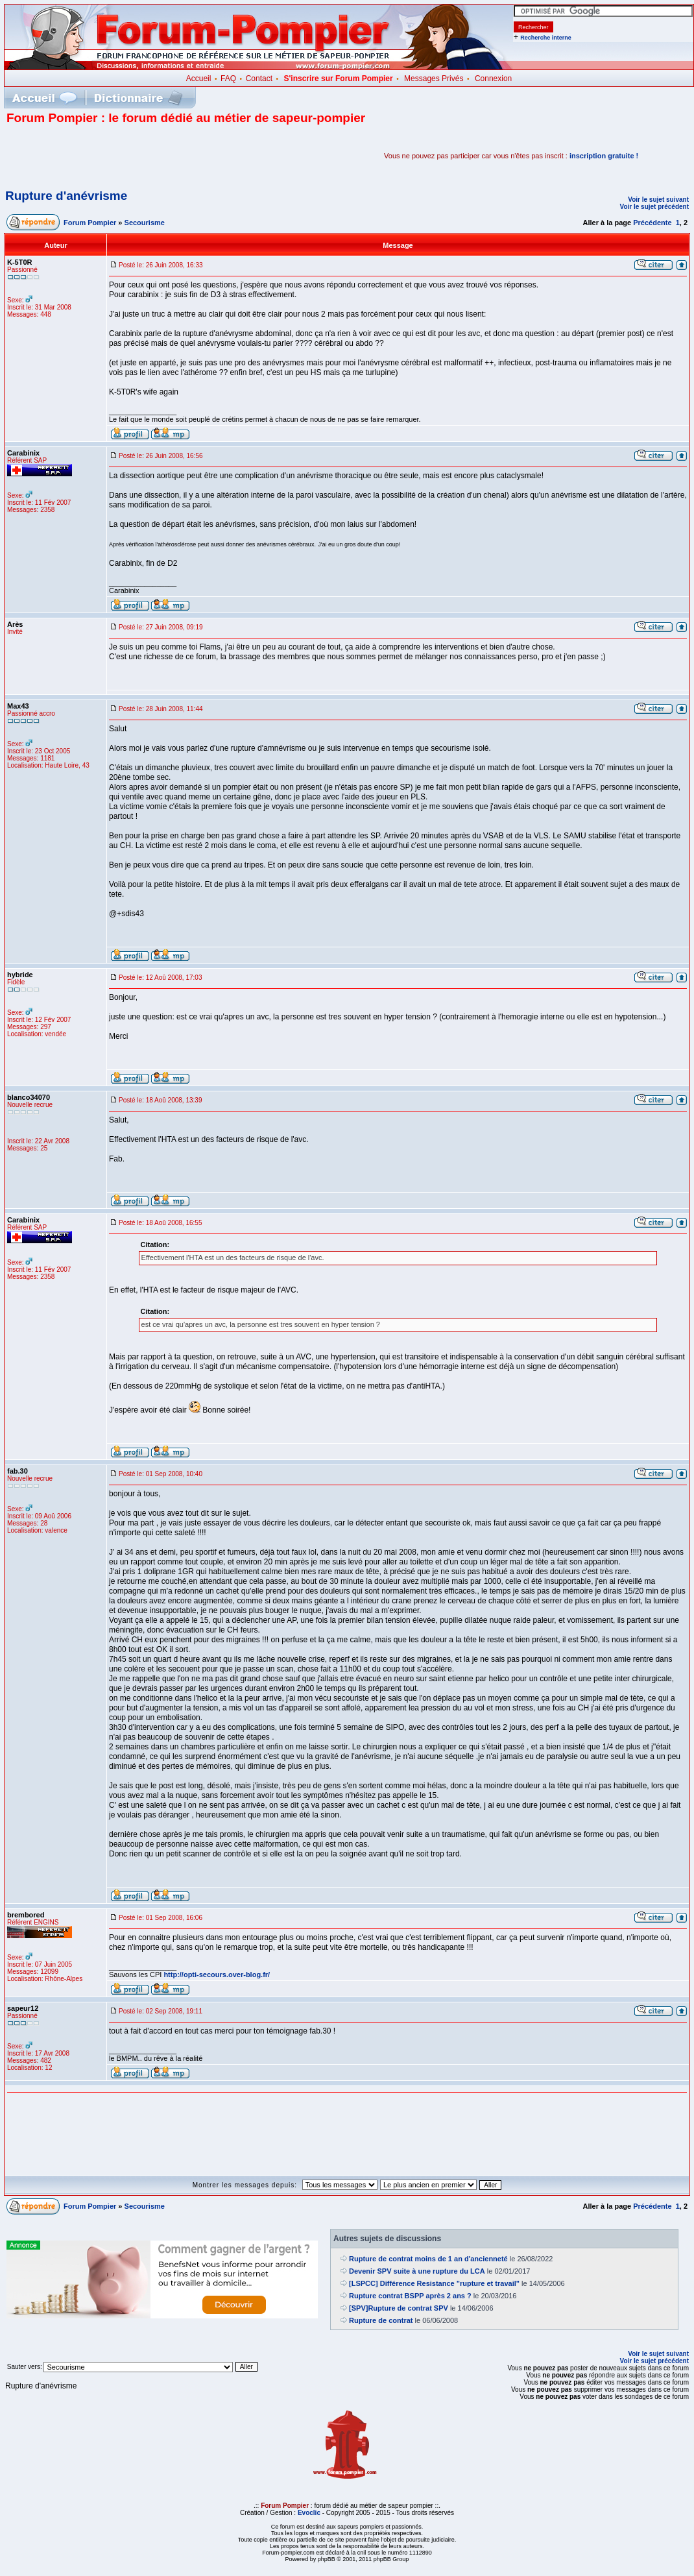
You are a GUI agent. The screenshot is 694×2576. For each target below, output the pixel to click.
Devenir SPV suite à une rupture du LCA (417, 2271)
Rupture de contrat (381, 2320)
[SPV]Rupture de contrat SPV (398, 2308)
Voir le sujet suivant (658, 199)
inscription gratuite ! (603, 156)
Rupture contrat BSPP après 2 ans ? (410, 2296)
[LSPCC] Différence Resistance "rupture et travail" (434, 2283)
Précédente (652, 222)
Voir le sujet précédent (654, 206)
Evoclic (309, 2512)
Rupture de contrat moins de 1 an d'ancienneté (428, 2259)
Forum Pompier (90, 222)
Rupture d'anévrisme (66, 195)
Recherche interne (545, 37)
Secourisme (145, 222)
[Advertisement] (158, 155)
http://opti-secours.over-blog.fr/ (216, 1974)
